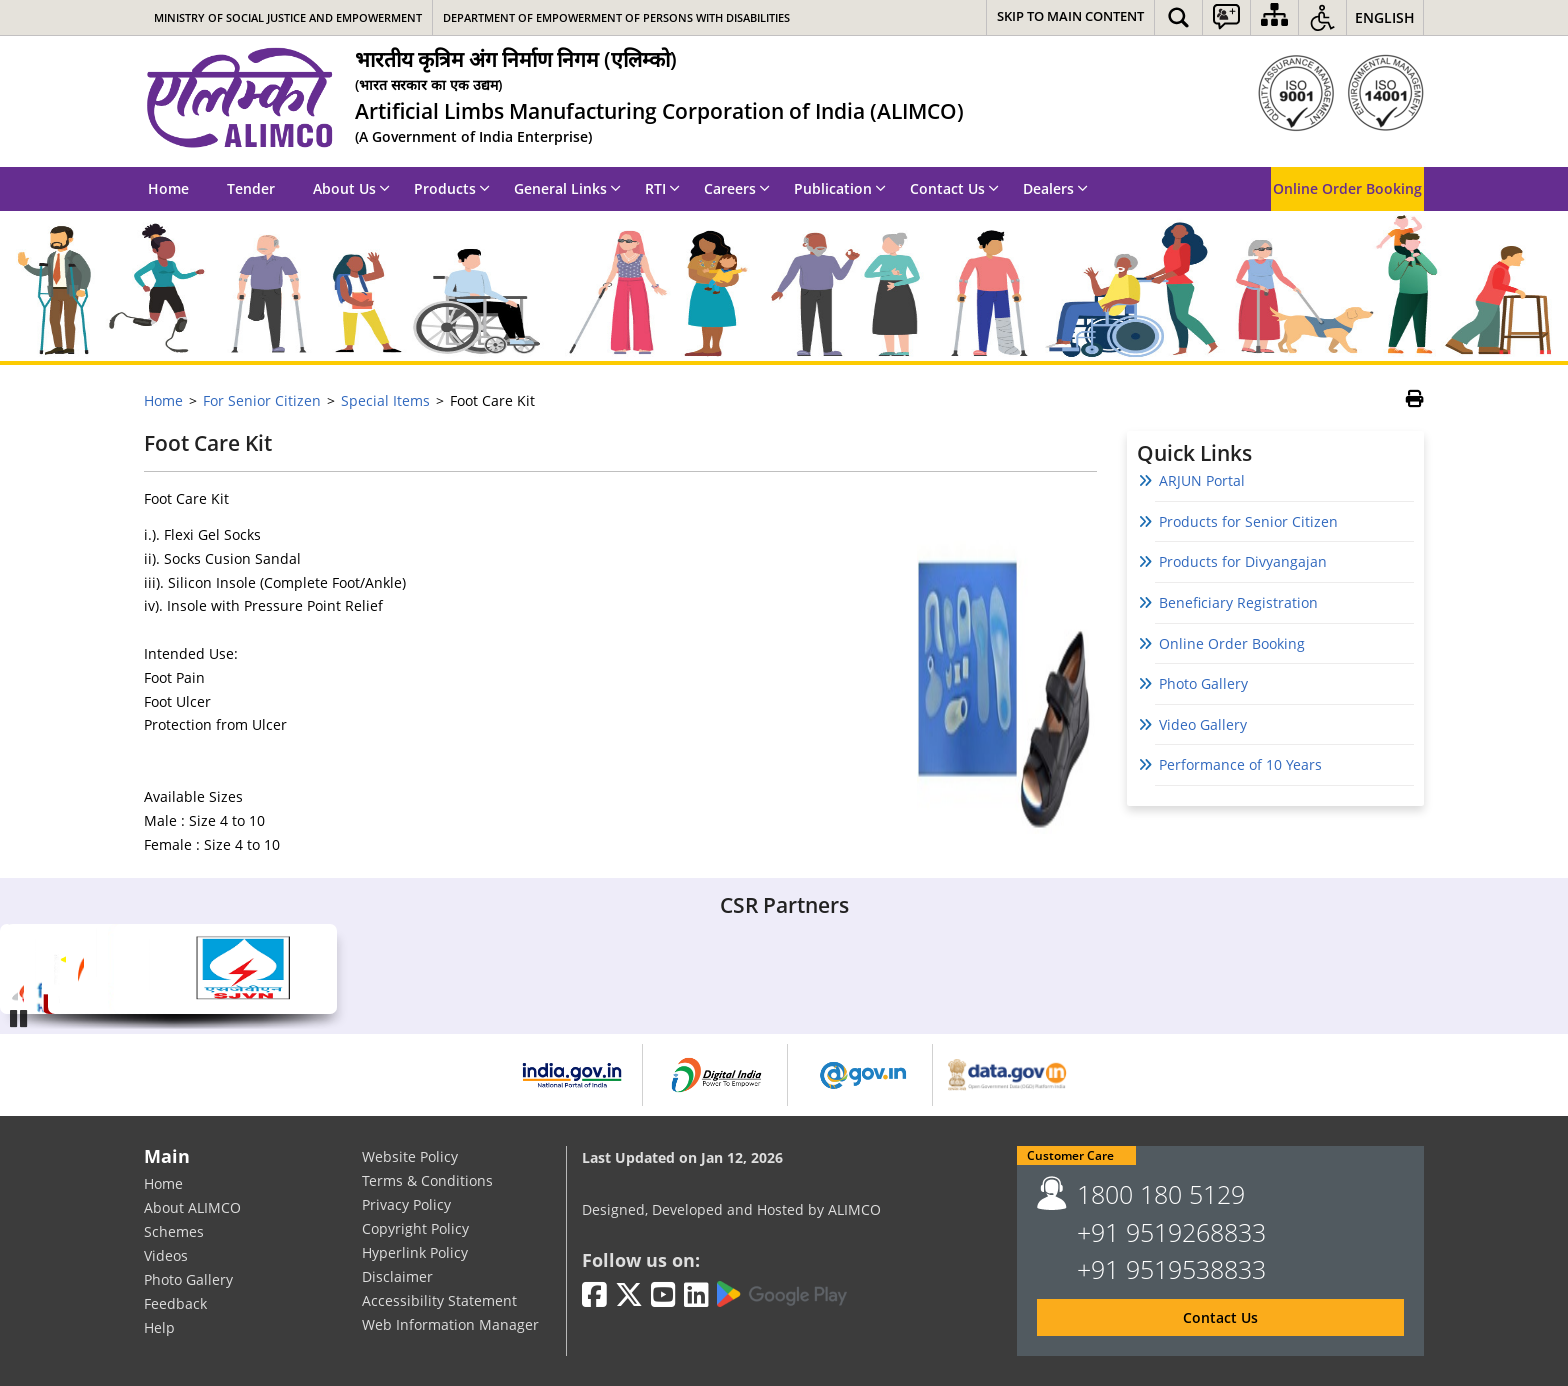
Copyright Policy (415, 1228)
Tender (251, 188)
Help (159, 1327)
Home (168, 188)
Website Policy (410, 1156)
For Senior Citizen (262, 400)
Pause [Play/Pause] (20, 1017)
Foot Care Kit (208, 443)
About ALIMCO (192, 1207)
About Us (351, 188)
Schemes (174, 1231)
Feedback (175, 1303)
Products (452, 188)
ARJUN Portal (1202, 480)
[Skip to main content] (1070, 17)
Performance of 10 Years (1240, 764)
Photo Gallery (1203, 683)
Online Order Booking (1347, 188)
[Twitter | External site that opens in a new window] (629, 1296)
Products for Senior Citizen (1248, 521)
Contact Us (954, 188)
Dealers (1055, 188)
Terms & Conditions (427, 1180)
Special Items (385, 400)
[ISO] (1341, 93)
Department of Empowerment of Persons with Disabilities (616, 17)
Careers (737, 188)
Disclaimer (397, 1276)
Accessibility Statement (439, 1300)
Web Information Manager (450, 1324)
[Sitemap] (1274, 17)
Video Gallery (1203, 724)
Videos (166, 1255)
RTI (662, 188)
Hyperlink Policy (415, 1252)
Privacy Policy (406, 1204)
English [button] (1385, 17)
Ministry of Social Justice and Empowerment (288, 17)
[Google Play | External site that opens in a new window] (782, 1295)
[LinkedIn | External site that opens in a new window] (696, 1296)
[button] (1178, 17)
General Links (567, 188)
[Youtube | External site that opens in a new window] (663, 1296)
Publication (840, 188)
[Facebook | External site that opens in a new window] (594, 1296)
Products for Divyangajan (1243, 561)
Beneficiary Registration (1238, 602)
